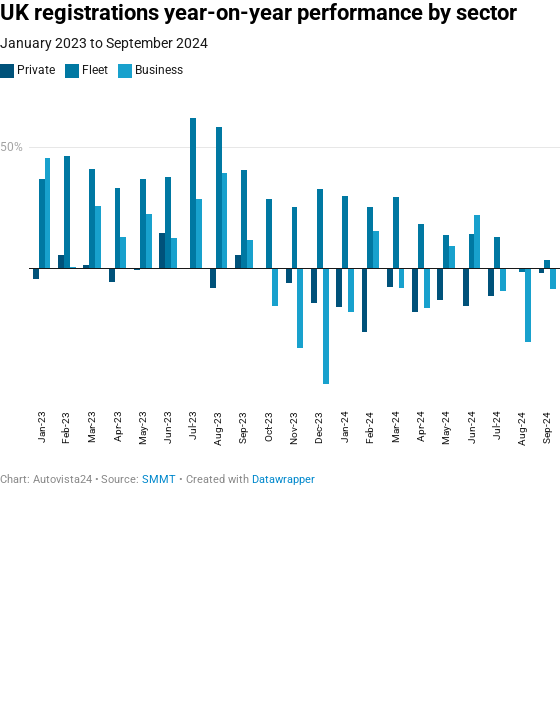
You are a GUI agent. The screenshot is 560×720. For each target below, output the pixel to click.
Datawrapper (283, 479)
